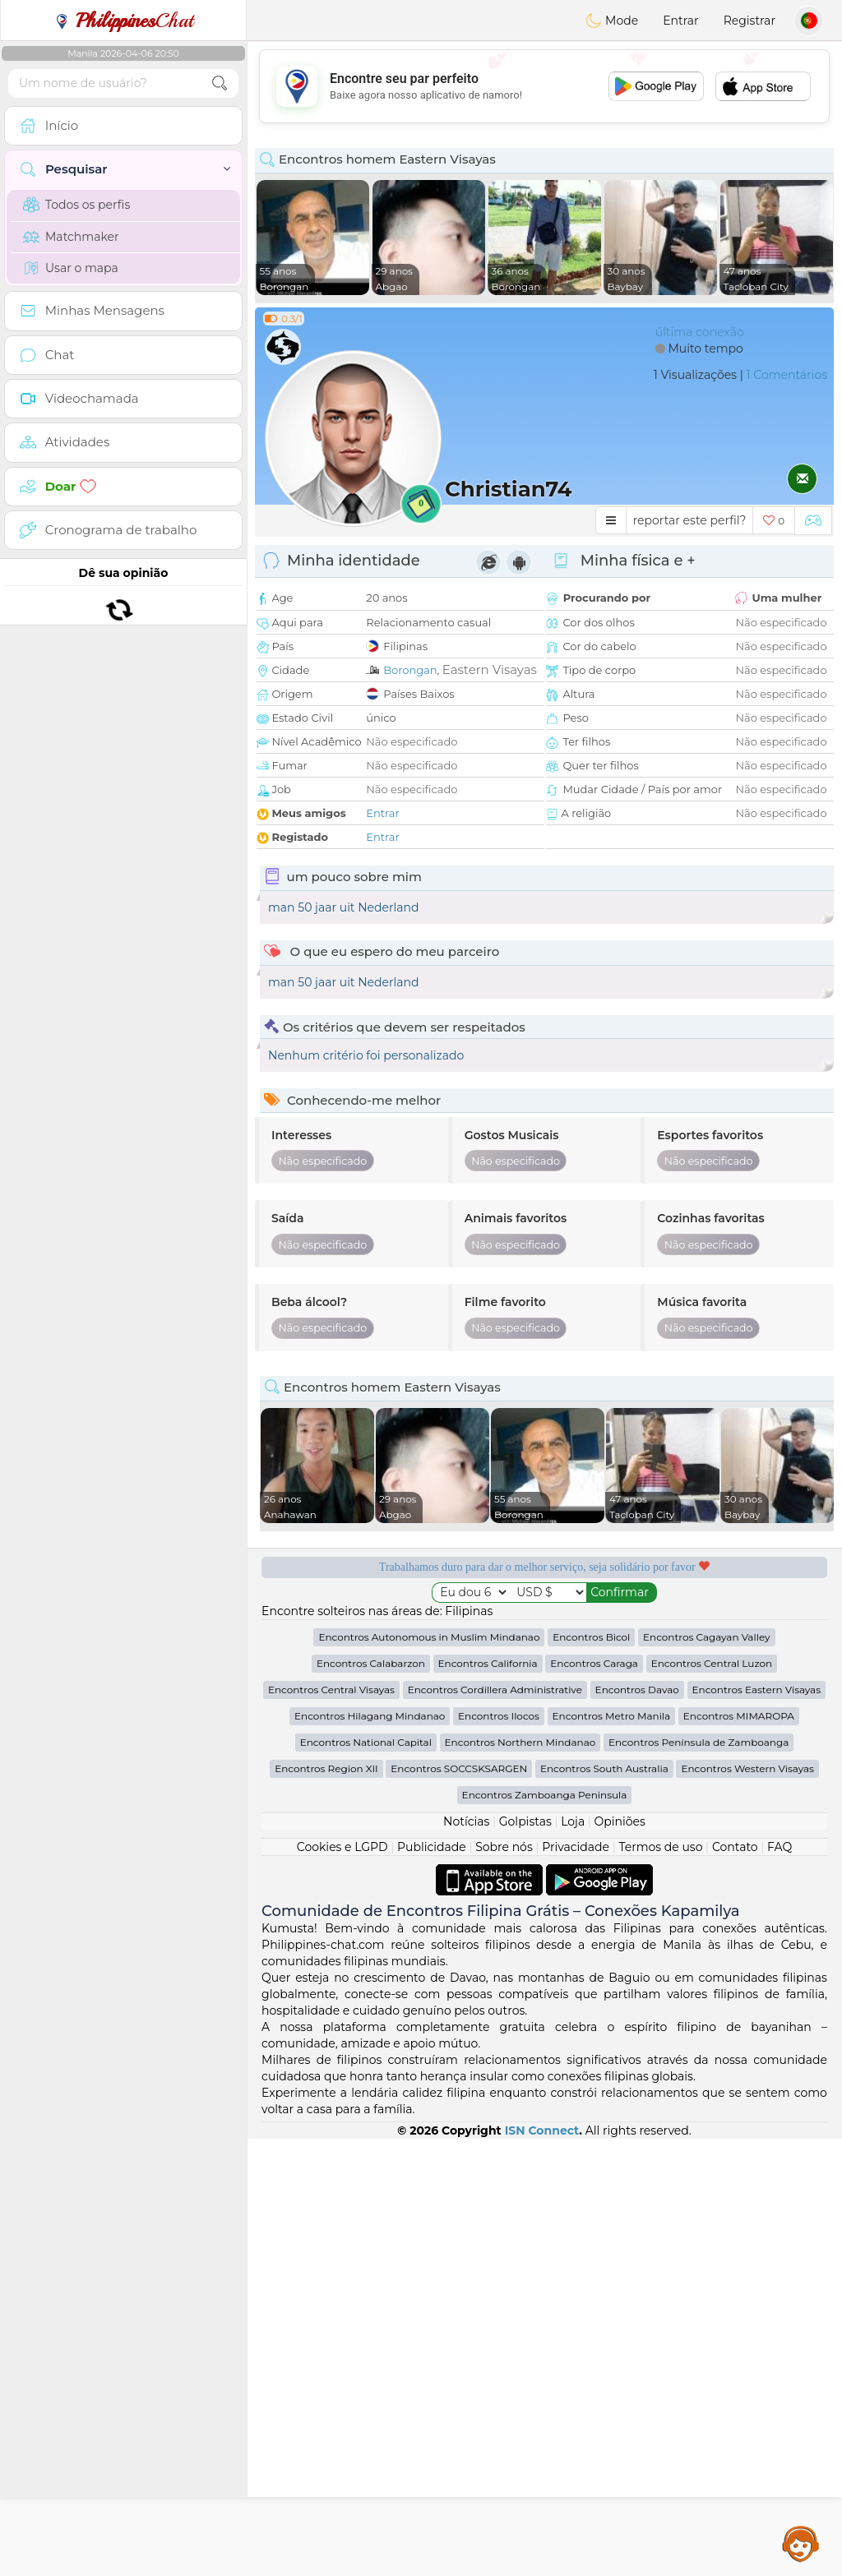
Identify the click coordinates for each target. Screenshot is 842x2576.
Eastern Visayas (489, 669)
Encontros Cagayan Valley (706, 2074)
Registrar (749, 20)
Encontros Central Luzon (711, 2100)
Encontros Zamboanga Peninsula (544, 2232)
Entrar (680, 20)
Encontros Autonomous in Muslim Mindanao (428, 2074)
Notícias (466, 2258)
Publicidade (431, 2284)
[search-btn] (219, 83)
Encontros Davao (637, 2127)
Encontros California (488, 2100)
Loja (573, 2258)
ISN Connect (542, 2567)
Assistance (801, 2543)
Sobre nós (504, 2284)
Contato (735, 2284)
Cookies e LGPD (342, 2284)
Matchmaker (71, 237)
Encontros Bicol (591, 2074)
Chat (123, 20)
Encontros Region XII (326, 2206)
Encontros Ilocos (498, 2153)
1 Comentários (787, 374)
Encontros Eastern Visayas (756, 2127)
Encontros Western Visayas (747, 2206)
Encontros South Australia (604, 2206)
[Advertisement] (544, 86)
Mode (611, 20)
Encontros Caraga (594, 2100)
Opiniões (619, 2258)
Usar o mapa (70, 268)
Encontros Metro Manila (612, 2153)
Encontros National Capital (366, 2179)
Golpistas (525, 2258)
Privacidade (575, 2284)
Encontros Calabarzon (371, 2100)
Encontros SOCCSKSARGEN (459, 2206)
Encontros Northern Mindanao (520, 2179)
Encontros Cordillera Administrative (495, 2127)
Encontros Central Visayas (331, 2127)
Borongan (410, 669)
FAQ (779, 2284)
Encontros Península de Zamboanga (698, 2179)
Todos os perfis (76, 204)
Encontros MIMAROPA (738, 2153)
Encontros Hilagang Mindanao (369, 2153)
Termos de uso (660, 2284)
